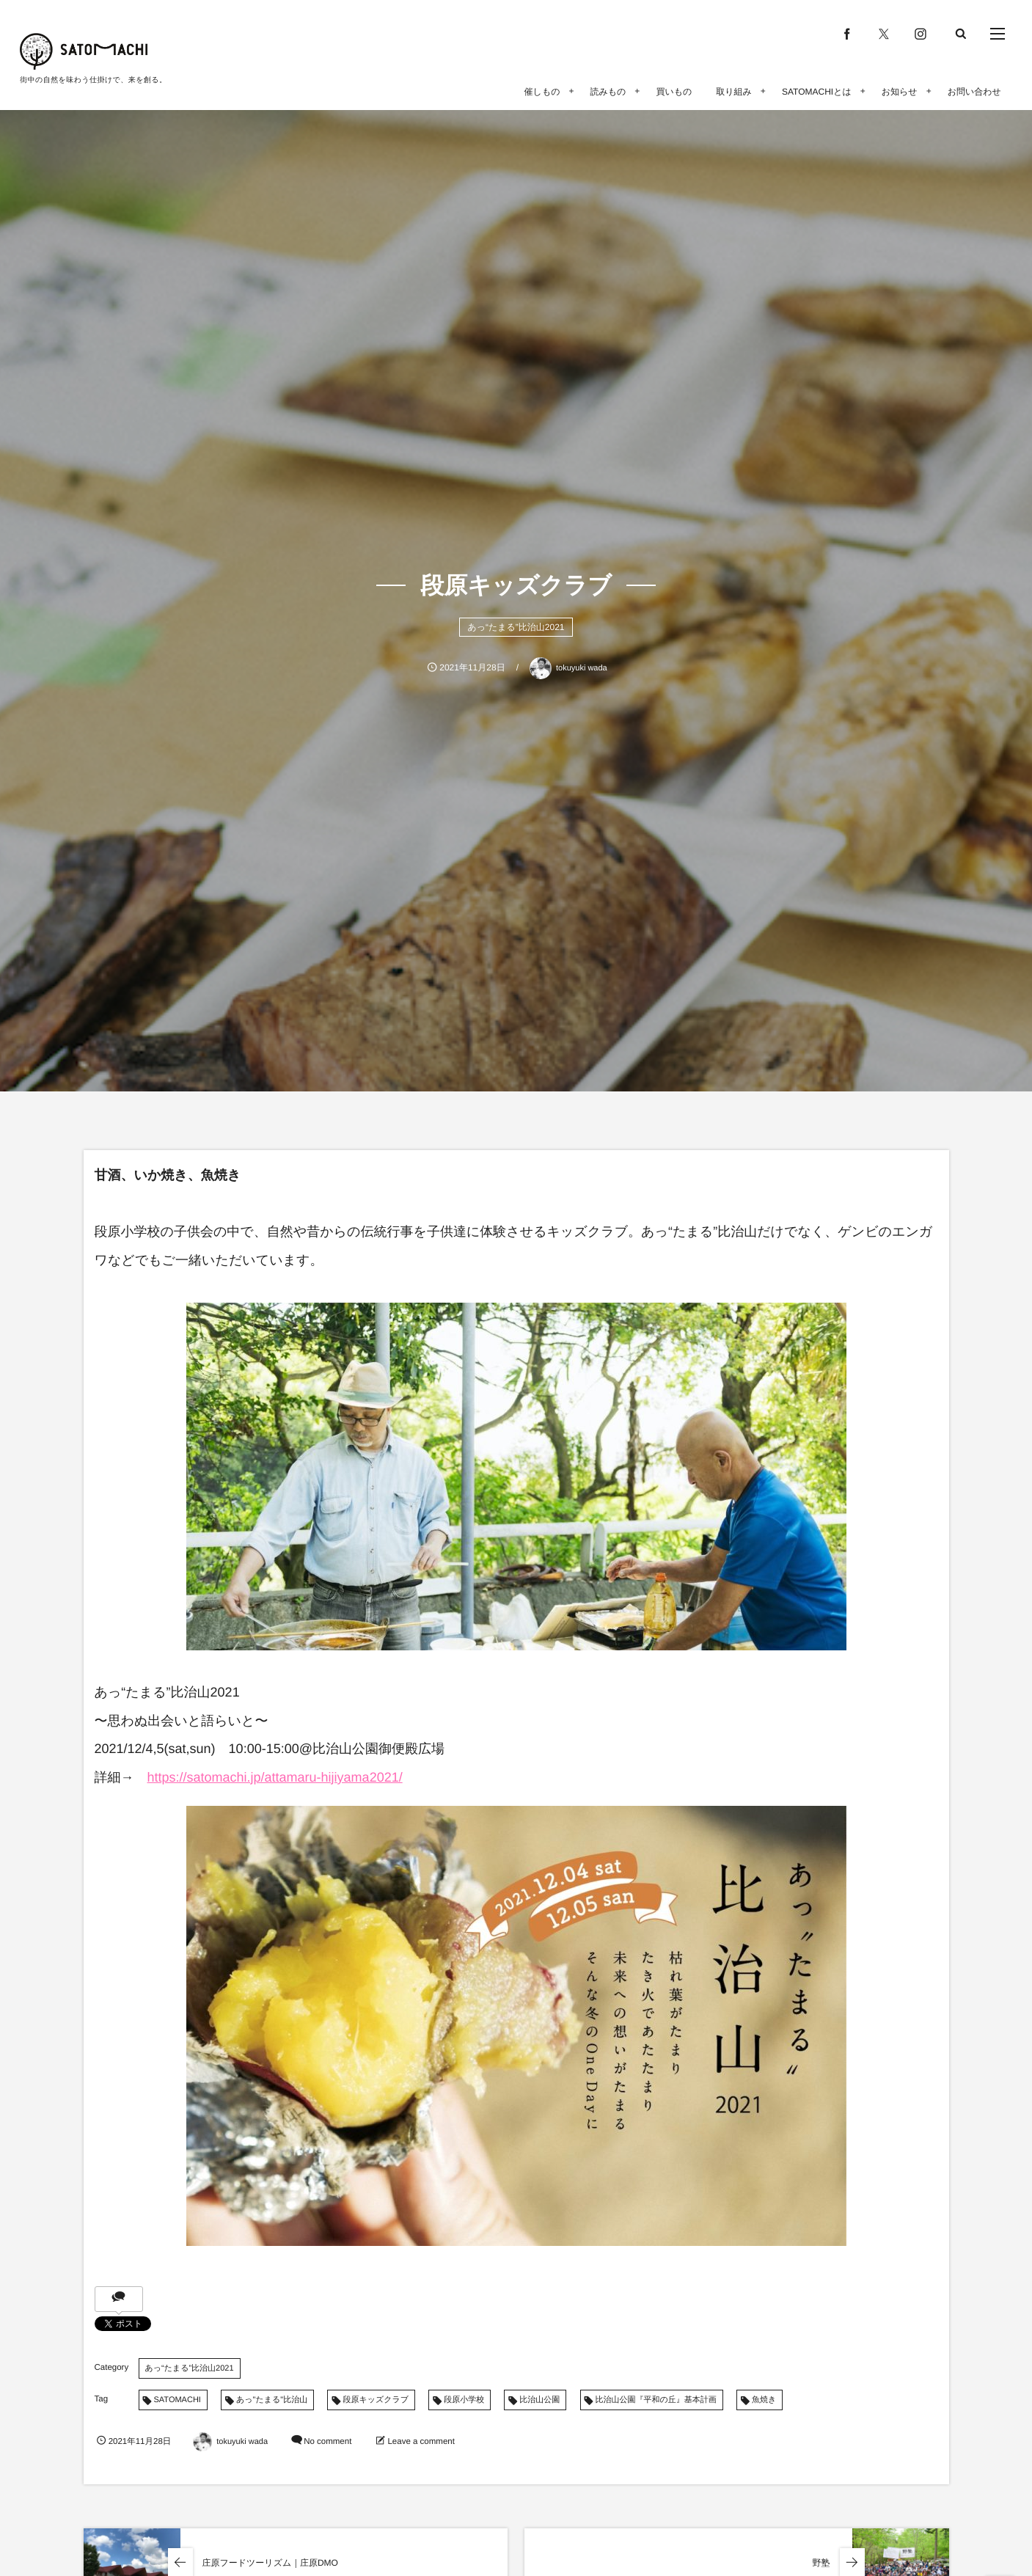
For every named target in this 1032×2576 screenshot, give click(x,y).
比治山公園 (539, 2400)
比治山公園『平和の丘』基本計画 (656, 2400)
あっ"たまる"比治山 (271, 2400)
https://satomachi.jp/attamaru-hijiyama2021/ (275, 1777)
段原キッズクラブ (376, 2400)
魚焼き (764, 2400)
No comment (327, 2441)
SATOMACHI (177, 2400)
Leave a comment (420, 2441)
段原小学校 (464, 2400)
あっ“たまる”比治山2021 (515, 627)
